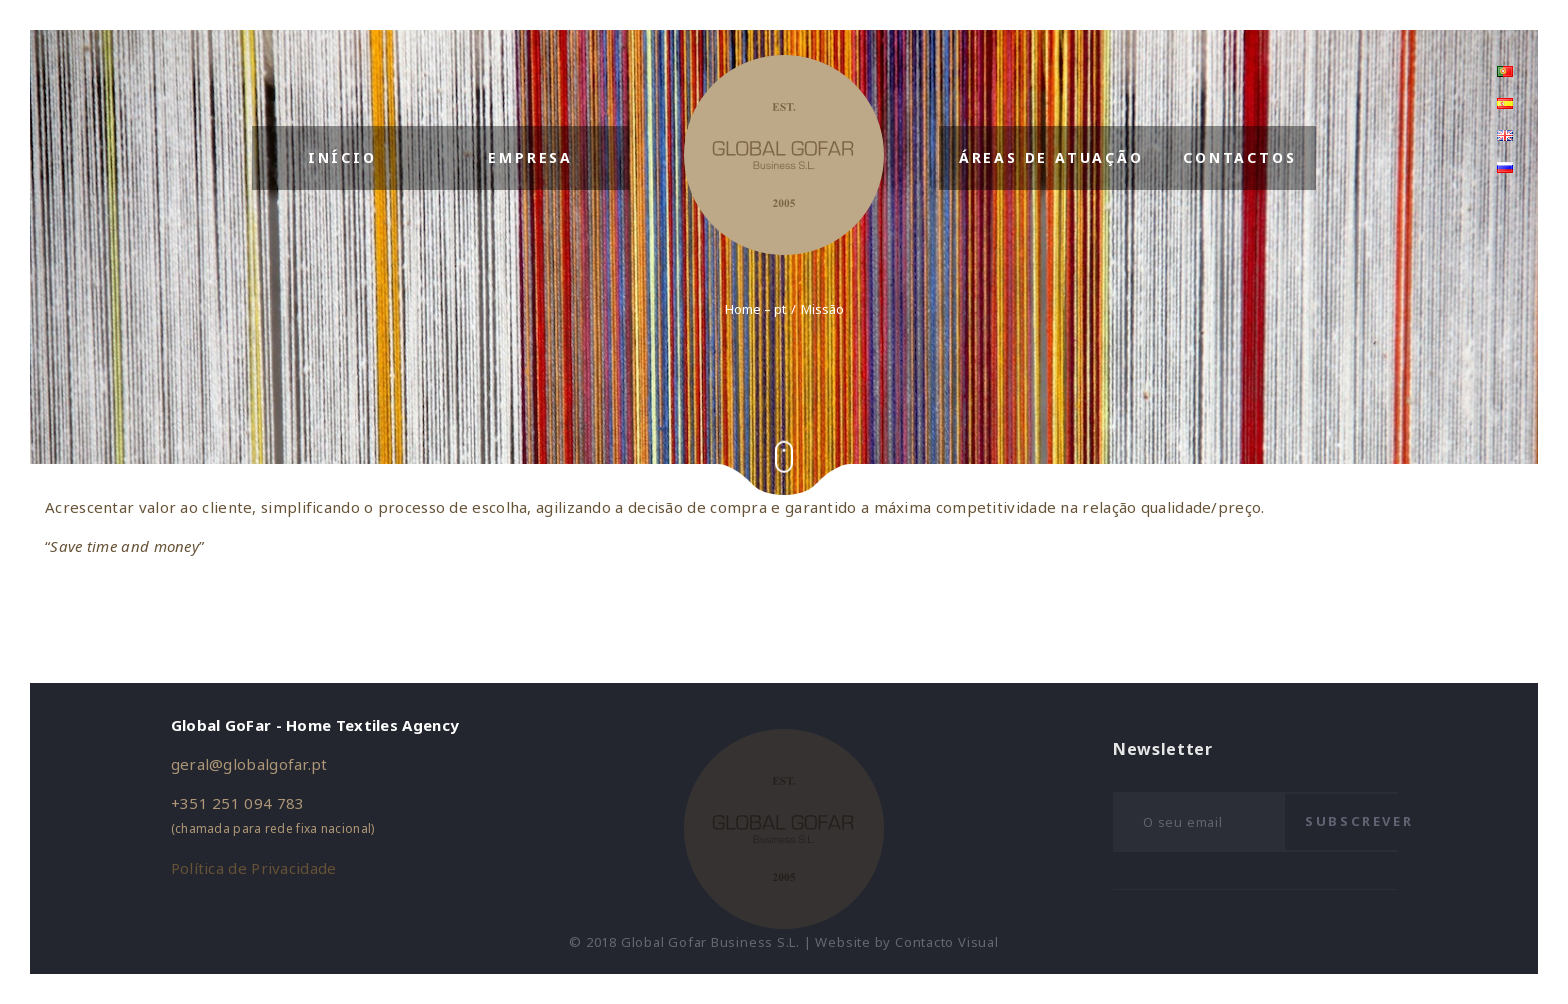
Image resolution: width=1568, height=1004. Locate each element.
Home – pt (755, 309)
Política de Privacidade (254, 868)
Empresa (530, 157)
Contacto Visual (947, 942)
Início (342, 157)
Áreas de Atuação (1051, 157)
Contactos (1239, 157)
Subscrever (1359, 821)
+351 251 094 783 (238, 803)
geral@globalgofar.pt (249, 764)
